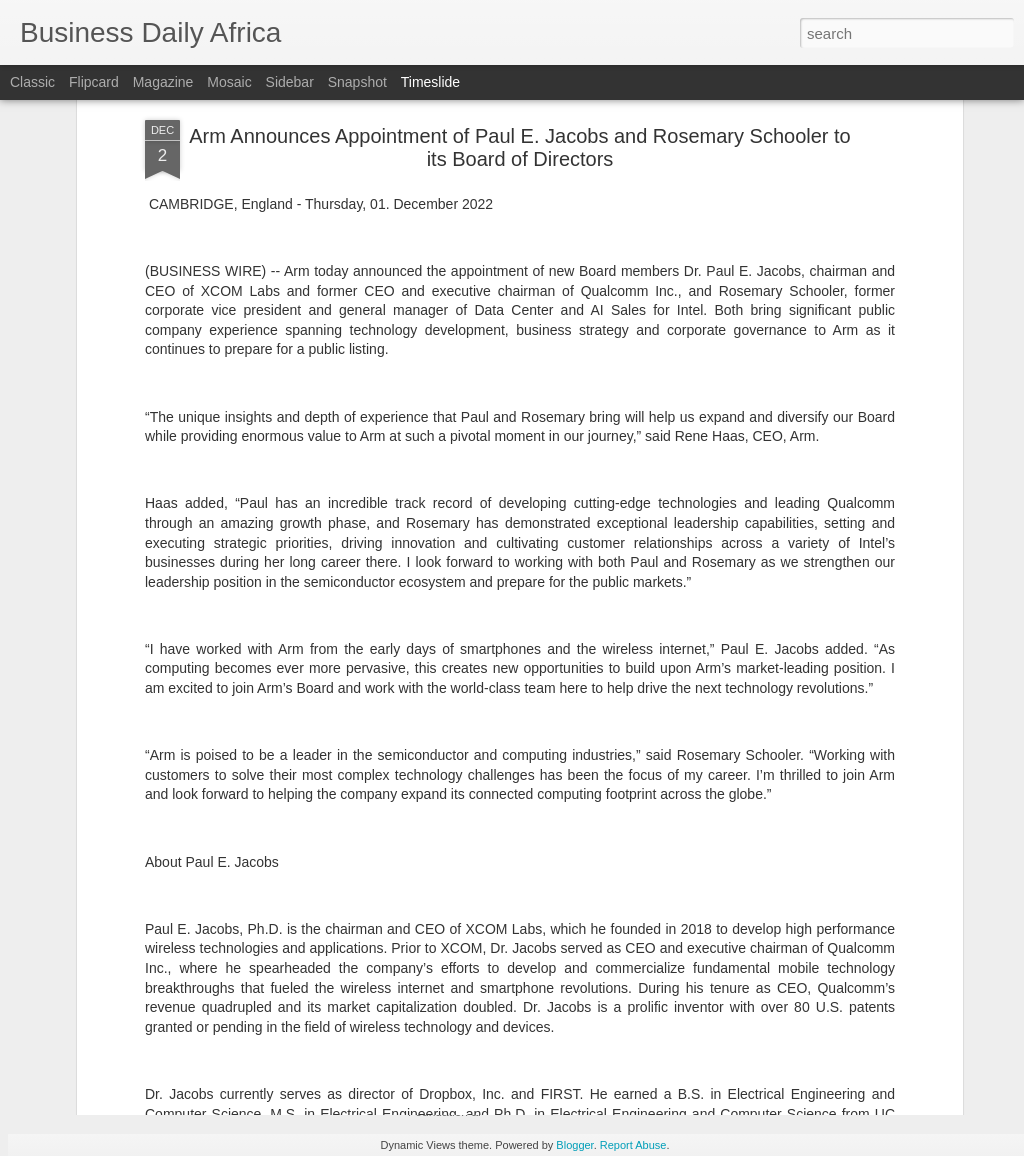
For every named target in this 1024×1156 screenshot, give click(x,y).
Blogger (574, 1145)
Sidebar (290, 82)
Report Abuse (633, 1145)
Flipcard (94, 82)
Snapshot (357, 82)
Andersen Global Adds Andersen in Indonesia (849, 994)
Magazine (163, 82)
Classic (32, 82)
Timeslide (430, 82)
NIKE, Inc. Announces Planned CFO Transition (594, 830)
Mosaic (229, 82)
